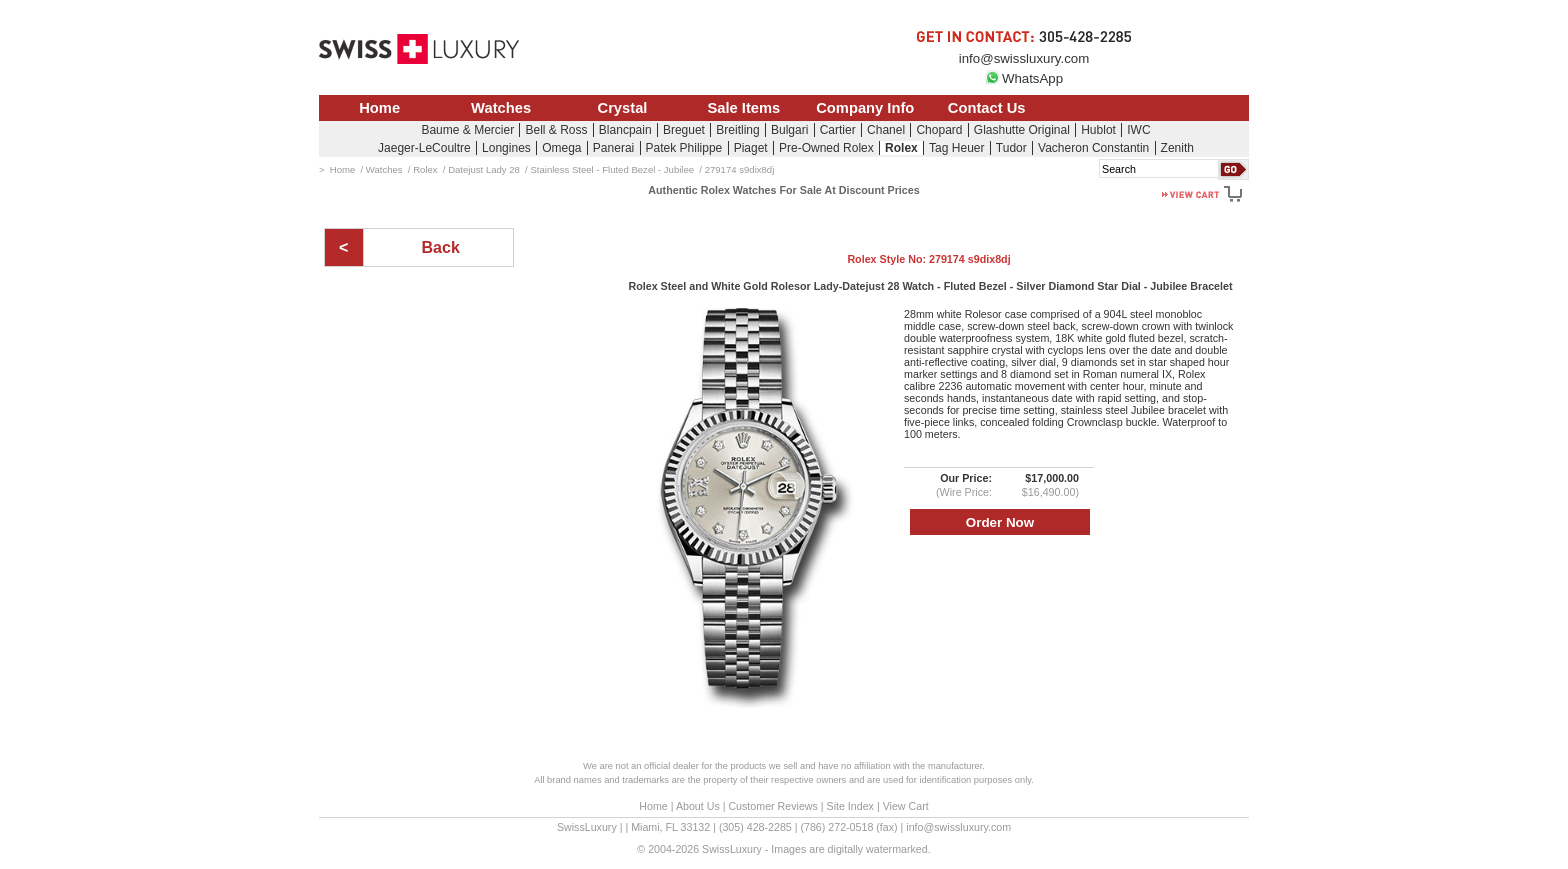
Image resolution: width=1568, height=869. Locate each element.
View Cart (906, 806)
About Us (698, 806)
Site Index (850, 806)
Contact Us (987, 108)
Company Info (865, 108)
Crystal (623, 108)
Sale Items (743, 108)
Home (379, 108)
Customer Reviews (772, 806)
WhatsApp (1024, 78)
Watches (501, 108)
